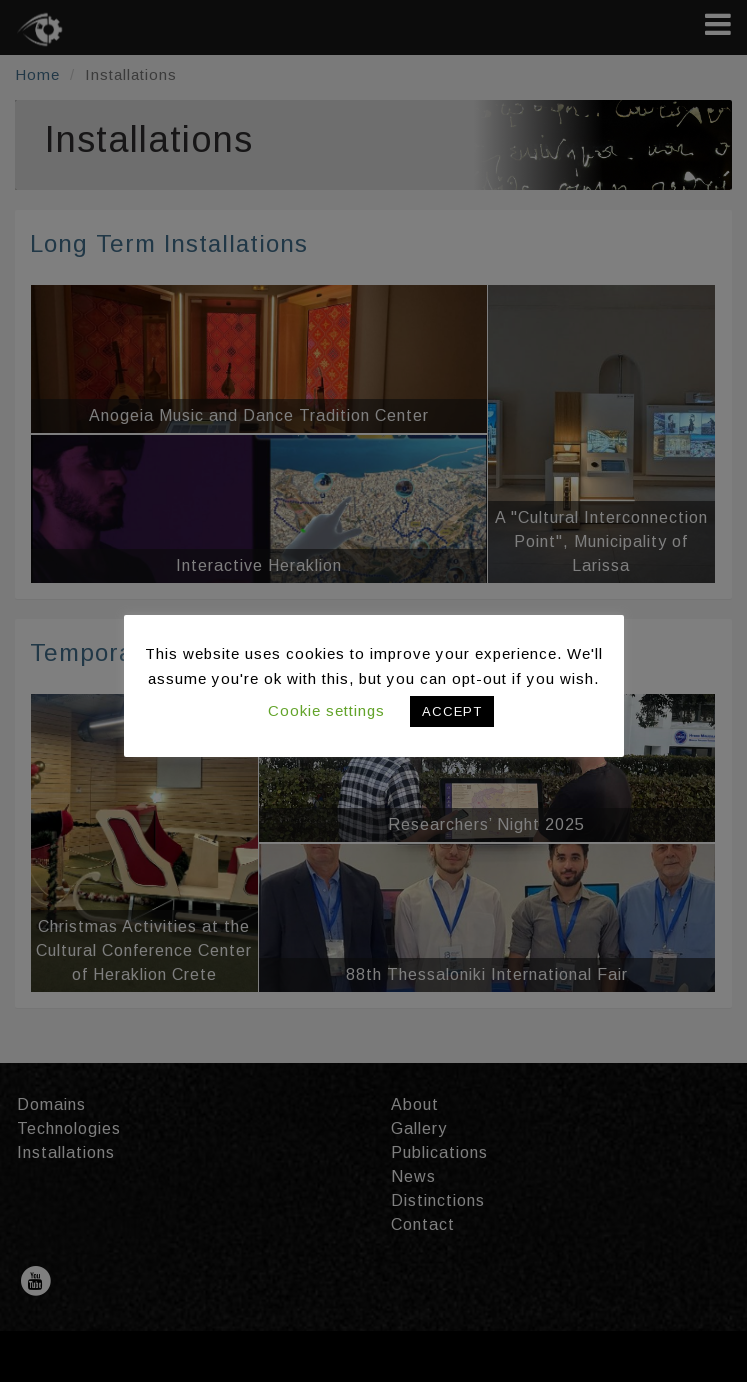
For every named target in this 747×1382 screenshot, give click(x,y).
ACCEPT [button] (452, 711)
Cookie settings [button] (326, 710)
